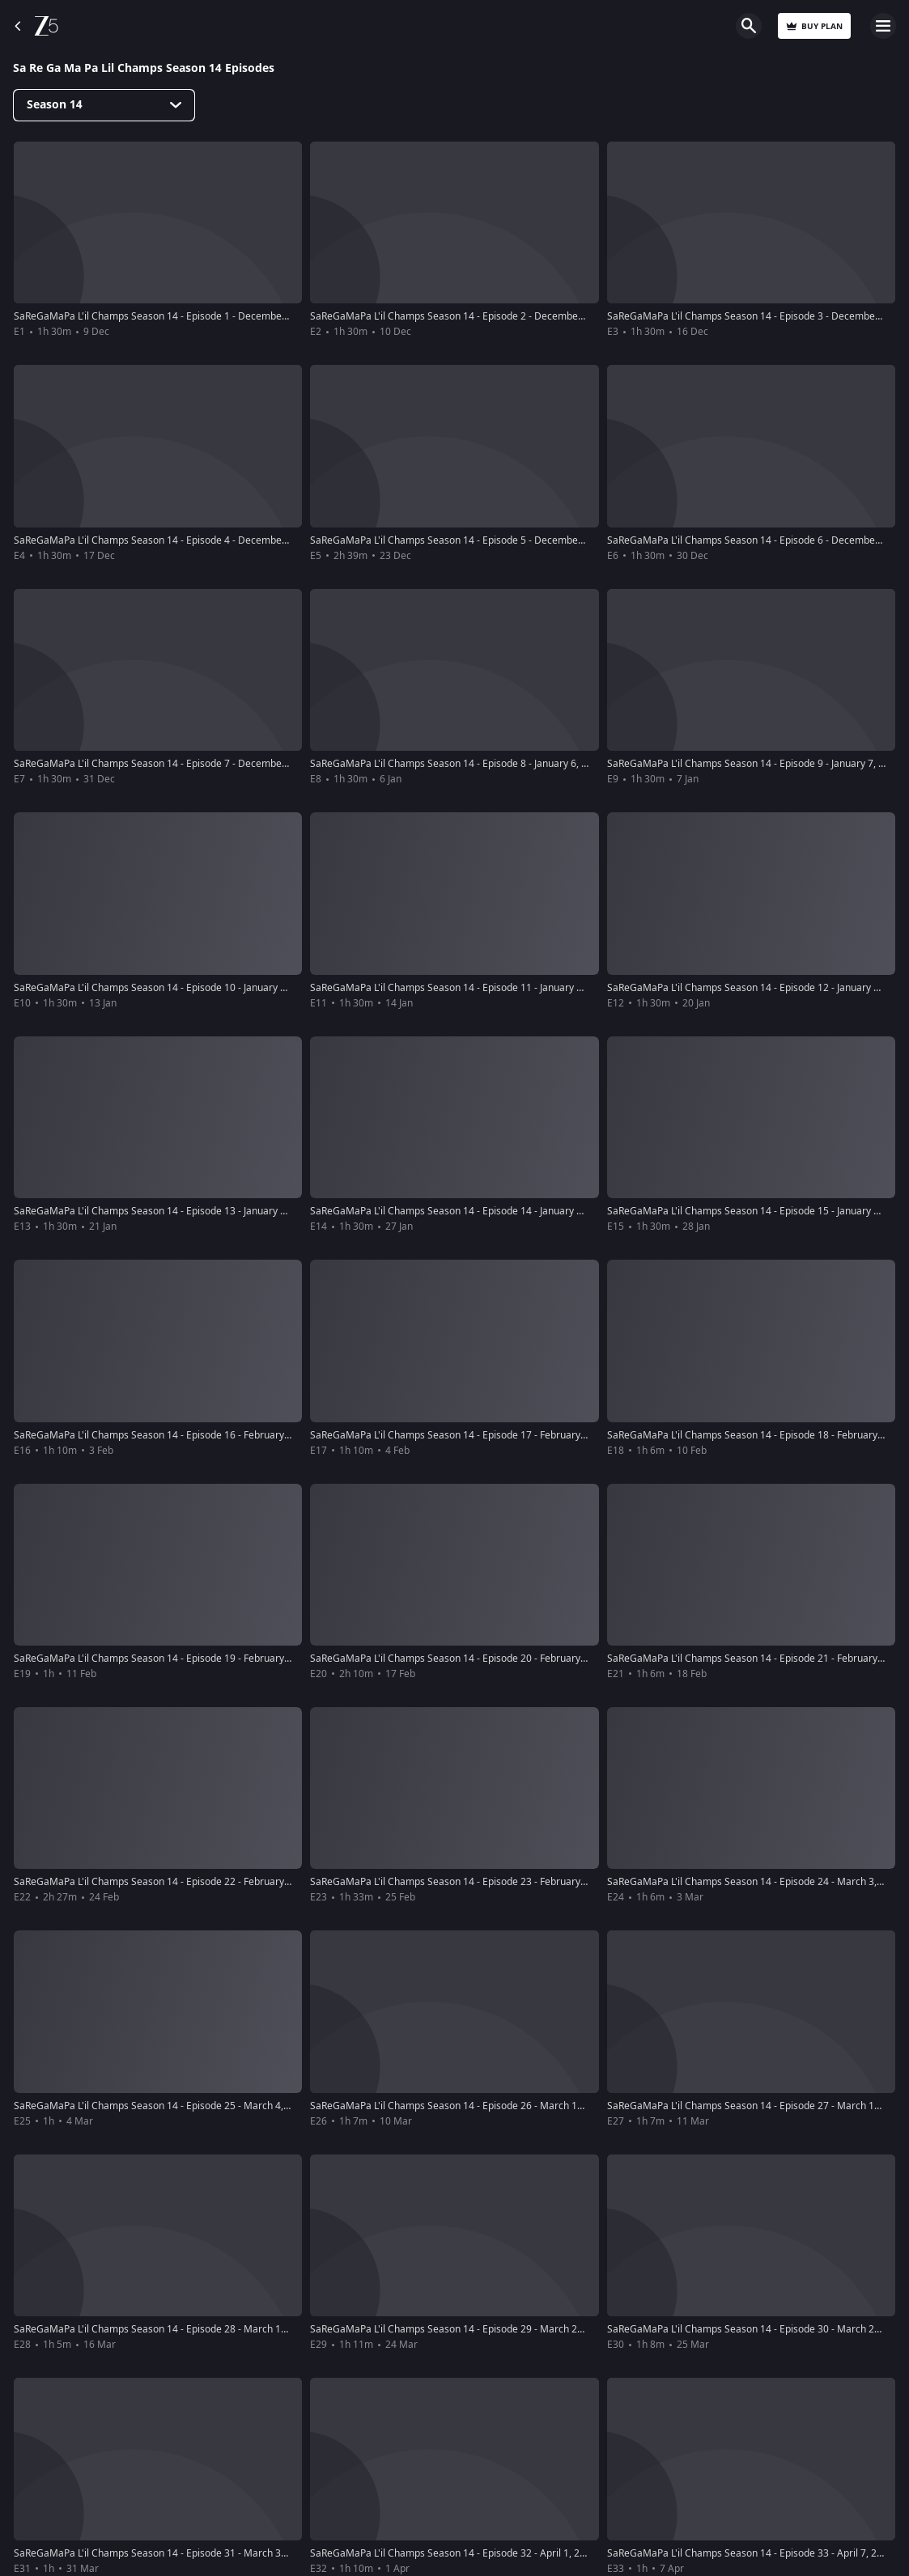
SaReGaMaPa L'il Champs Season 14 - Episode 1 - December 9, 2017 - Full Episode (198, 316)
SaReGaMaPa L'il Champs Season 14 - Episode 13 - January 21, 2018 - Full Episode (197, 1211)
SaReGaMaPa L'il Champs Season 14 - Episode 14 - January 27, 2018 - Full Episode (493, 1211)
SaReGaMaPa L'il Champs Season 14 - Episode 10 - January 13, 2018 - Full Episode (197, 988)
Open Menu (883, 26)
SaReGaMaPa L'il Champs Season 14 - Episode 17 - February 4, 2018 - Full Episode (494, 1435)
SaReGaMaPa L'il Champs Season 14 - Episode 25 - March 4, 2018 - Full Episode (192, 2106)
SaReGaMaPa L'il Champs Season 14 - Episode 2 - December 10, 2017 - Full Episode (497, 316)
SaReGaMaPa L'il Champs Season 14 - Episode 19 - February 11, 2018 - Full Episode (200, 1658)
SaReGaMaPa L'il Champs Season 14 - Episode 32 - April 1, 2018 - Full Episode (484, 2553)
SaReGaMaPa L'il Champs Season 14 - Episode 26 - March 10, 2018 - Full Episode (491, 2106)
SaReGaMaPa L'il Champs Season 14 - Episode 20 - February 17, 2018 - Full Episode (496, 1658)
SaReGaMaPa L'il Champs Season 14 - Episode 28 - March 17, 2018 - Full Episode (195, 2329)
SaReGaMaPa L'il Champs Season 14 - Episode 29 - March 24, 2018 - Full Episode (491, 2329)
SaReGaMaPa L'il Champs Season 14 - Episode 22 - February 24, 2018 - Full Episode (200, 1882)
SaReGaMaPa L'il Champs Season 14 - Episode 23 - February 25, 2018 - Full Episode (496, 1882)
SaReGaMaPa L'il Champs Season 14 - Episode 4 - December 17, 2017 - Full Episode (201, 540)
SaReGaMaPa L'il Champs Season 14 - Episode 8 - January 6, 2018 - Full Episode (487, 763)
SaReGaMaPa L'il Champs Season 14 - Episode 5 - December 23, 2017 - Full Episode (497, 540)
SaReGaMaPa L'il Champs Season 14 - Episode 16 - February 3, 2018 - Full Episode (197, 1435)
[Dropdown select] (104, 105)
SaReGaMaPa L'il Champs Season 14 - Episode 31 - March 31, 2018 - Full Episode (195, 2553)
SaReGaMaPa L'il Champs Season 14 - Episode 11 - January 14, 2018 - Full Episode (493, 988)
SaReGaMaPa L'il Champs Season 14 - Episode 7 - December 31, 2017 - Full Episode (201, 763)
